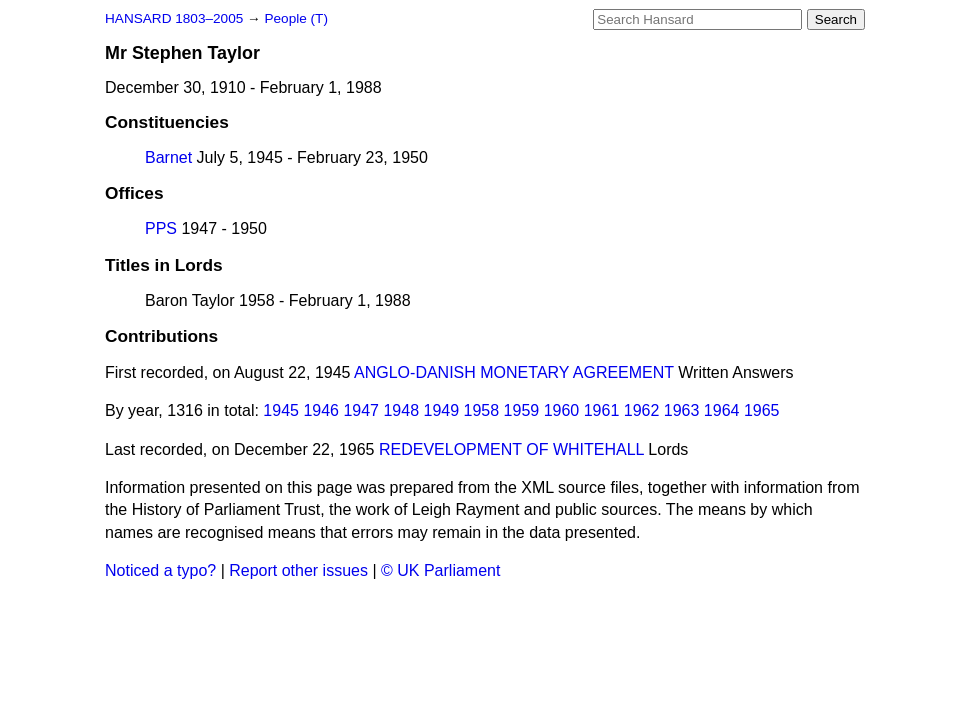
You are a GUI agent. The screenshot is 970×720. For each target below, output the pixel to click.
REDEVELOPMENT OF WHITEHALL (511, 449)
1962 (642, 410)
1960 (562, 410)
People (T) (295, 18)
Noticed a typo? (160, 570)
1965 (762, 410)
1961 (602, 410)
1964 (722, 410)
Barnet (168, 157)
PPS (161, 228)
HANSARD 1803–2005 (174, 18)
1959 (522, 410)
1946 (321, 410)
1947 (361, 410)
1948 (401, 410)
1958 (482, 410)
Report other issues (298, 570)
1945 (281, 410)
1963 (682, 410)
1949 (442, 410)
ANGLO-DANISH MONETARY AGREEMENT (514, 372)
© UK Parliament (440, 570)
